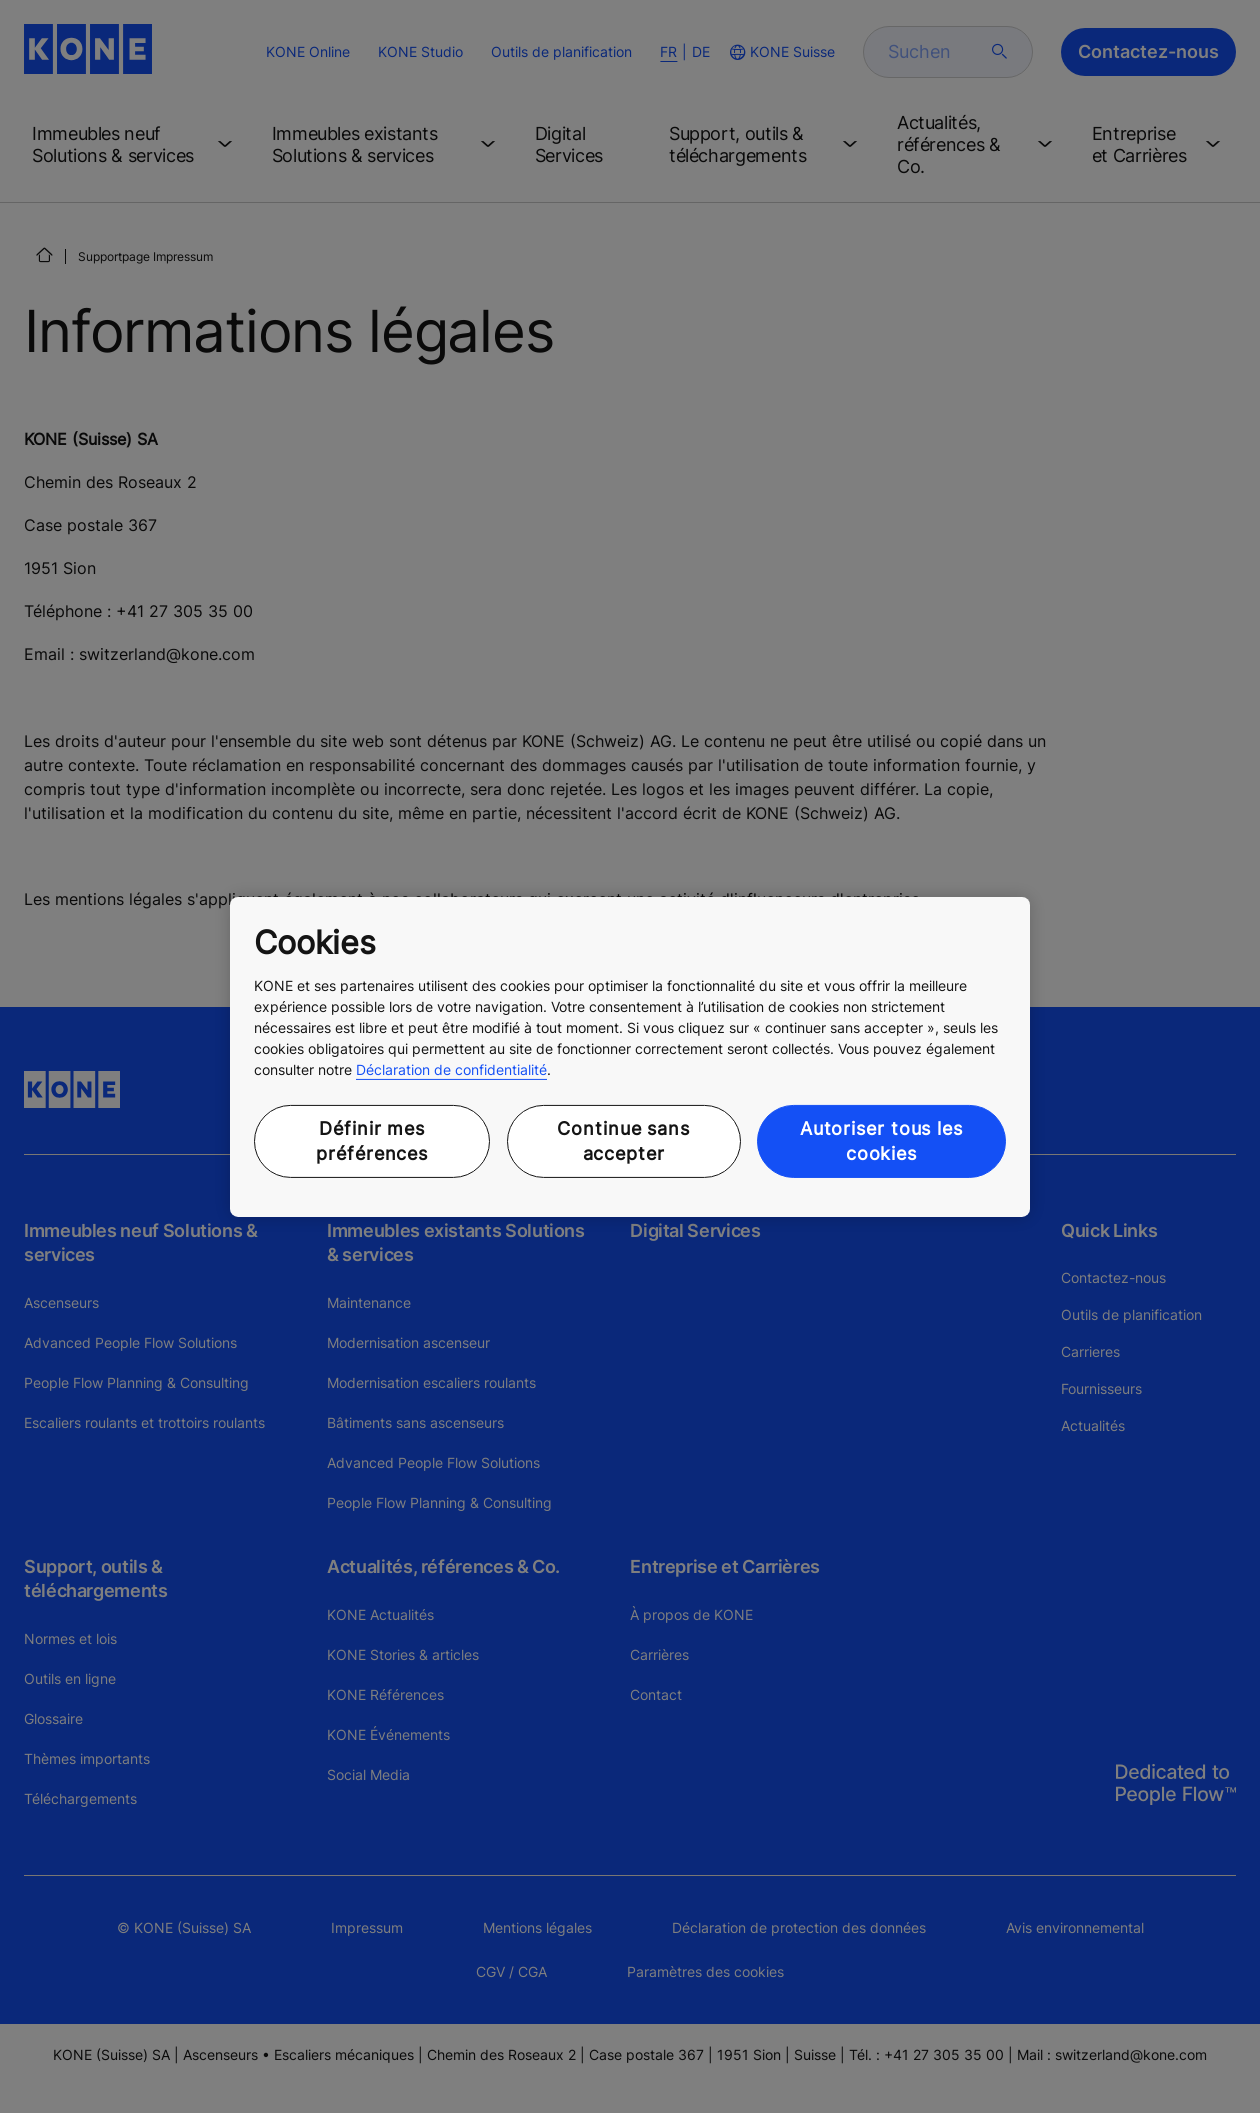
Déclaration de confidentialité (451, 1069)
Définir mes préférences (372, 1141)
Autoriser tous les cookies (881, 1141)
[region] (630, 1056)
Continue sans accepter (623, 1141)
